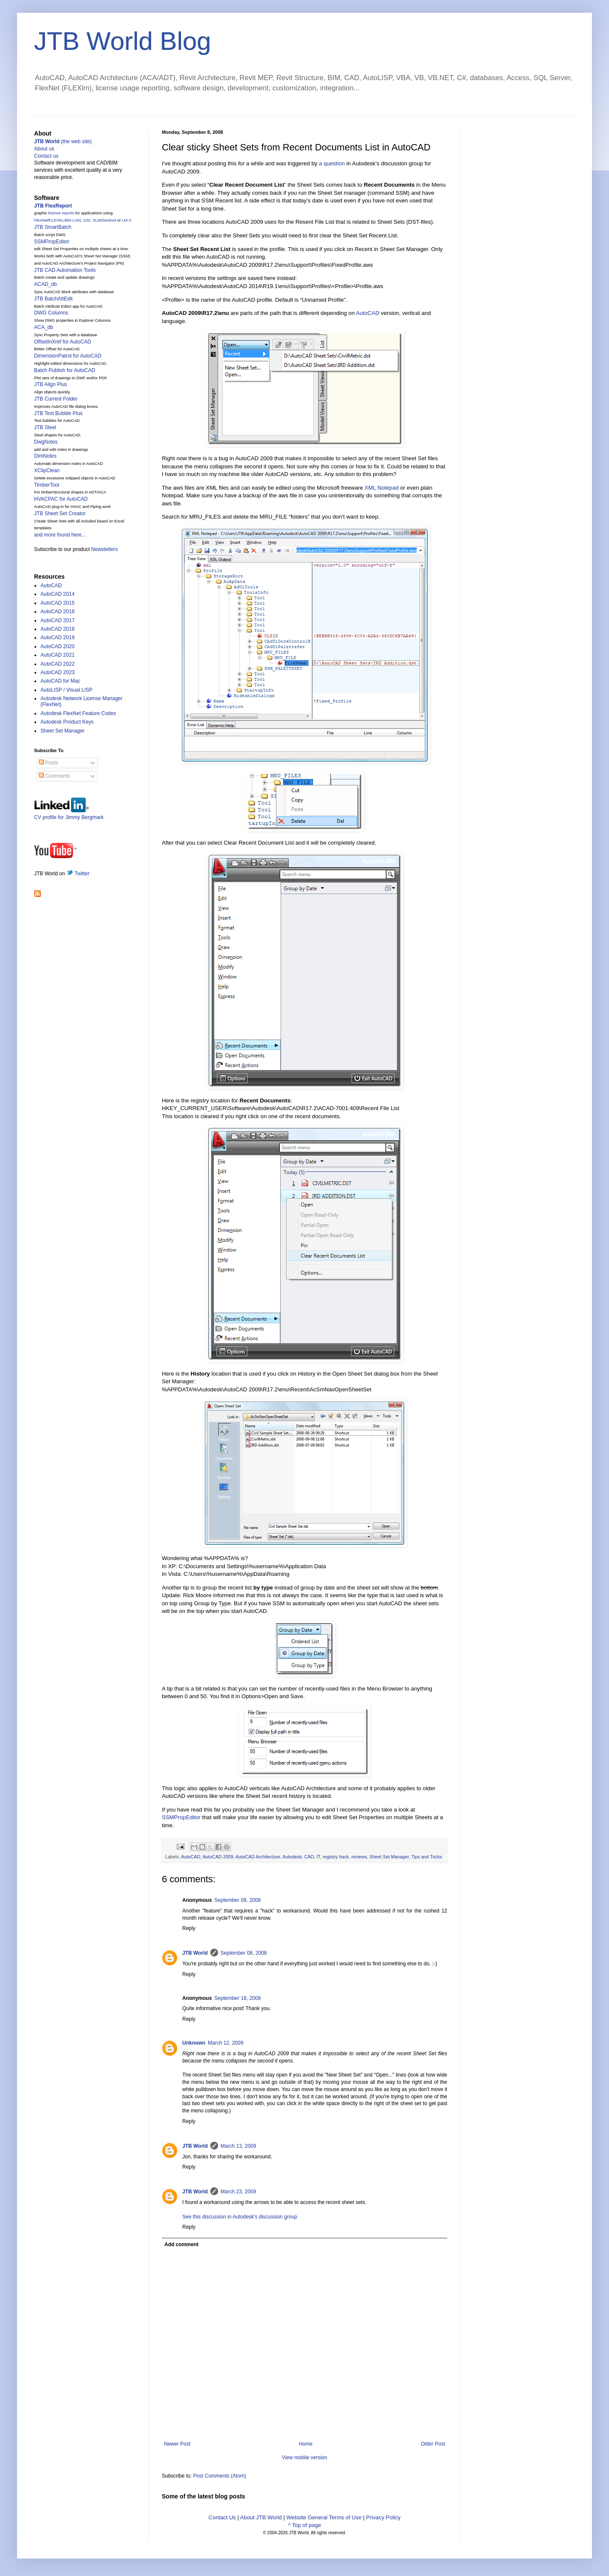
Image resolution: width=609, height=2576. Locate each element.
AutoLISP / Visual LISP (66, 690)
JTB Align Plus (50, 384)
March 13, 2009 (238, 2146)
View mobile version (304, 2458)
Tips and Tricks (426, 1856)
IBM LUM (72, 220)
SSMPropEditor (181, 1817)
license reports (61, 213)
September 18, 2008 (237, 1998)
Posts (48, 763)
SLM (96, 220)
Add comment (181, 2244)
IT (318, 1856)
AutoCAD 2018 (57, 629)
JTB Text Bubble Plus (58, 413)
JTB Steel (45, 427)
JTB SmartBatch (52, 227)
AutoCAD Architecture (258, 1856)
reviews (359, 1856)
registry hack (336, 1856)
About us (44, 149)
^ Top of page (304, 2525)
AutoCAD (367, 313)
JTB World (195, 1953)
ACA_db (43, 327)
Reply (188, 1928)
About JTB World (261, 2517)
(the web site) (63, 141)
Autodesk (292, 1856)
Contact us (46, 156)
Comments (54, 776)
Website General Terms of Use (324, 2517)
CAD (309, 1856)
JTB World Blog (122, 41)
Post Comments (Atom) (219, 2476)
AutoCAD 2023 (57, 672)
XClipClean (47, 470)
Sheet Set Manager (389, 1856)
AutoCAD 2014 (57, 594)
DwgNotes (45, 442)
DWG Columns (51, 313)
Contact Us (222, 2517)
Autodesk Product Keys (67, 722)
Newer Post (177, 2444)
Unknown (193, 2043)
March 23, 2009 (238, 2192)
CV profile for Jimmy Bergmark (68, 814)
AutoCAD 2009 (218, 1856)
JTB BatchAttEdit (53, 299)
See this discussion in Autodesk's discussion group (239, 2217)
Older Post (433, 2444)
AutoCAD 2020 (57, 646)
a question (332, 163)
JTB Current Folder (56, 399)
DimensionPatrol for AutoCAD (67, 356)
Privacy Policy (383, 2517)
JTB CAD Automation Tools (65, 270)
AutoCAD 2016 (57, 611)
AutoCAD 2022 (57, 664)
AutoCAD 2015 (57, 603)
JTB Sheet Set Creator (60, 513)
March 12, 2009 (225, 2043)
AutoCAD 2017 (57, 620)
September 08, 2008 (237, 1900)
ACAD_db (45, 284)
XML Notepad (382, 488)
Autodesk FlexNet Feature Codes (78, 713)
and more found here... (60, 535)
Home (306, 2444)
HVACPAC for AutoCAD (61, 499)
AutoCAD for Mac (60, 681)
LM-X (126, 220)
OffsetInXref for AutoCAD (62, 342)
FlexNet (41, 220)
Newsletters (104, 549)
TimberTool (46, 485)
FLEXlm (56, 220)
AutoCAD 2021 (57, 655)
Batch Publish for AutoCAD (64, 370)
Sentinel (109, 220)
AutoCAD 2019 (57, 637)
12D (86, 220)
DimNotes (45, 456)
